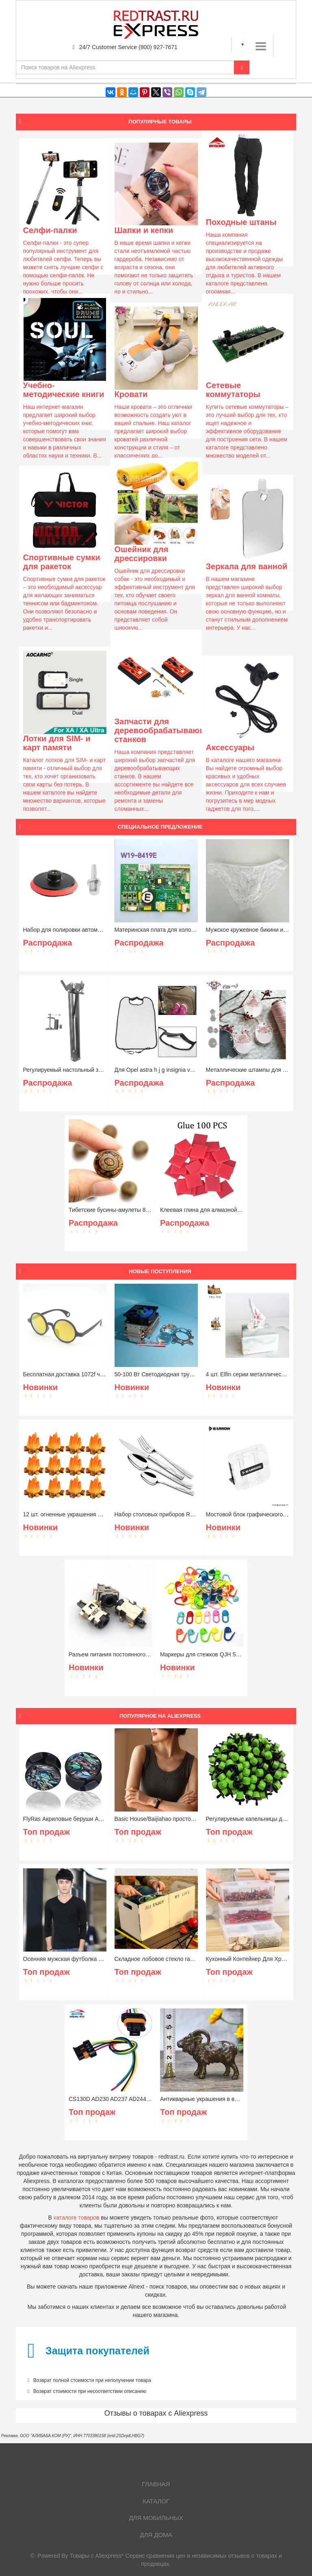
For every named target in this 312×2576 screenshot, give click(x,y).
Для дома (156, 2534)
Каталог (156, 2501)
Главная (156, 2484)
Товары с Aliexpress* (97, 2555)
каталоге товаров (77, 2217)
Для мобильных (156, 2517)
